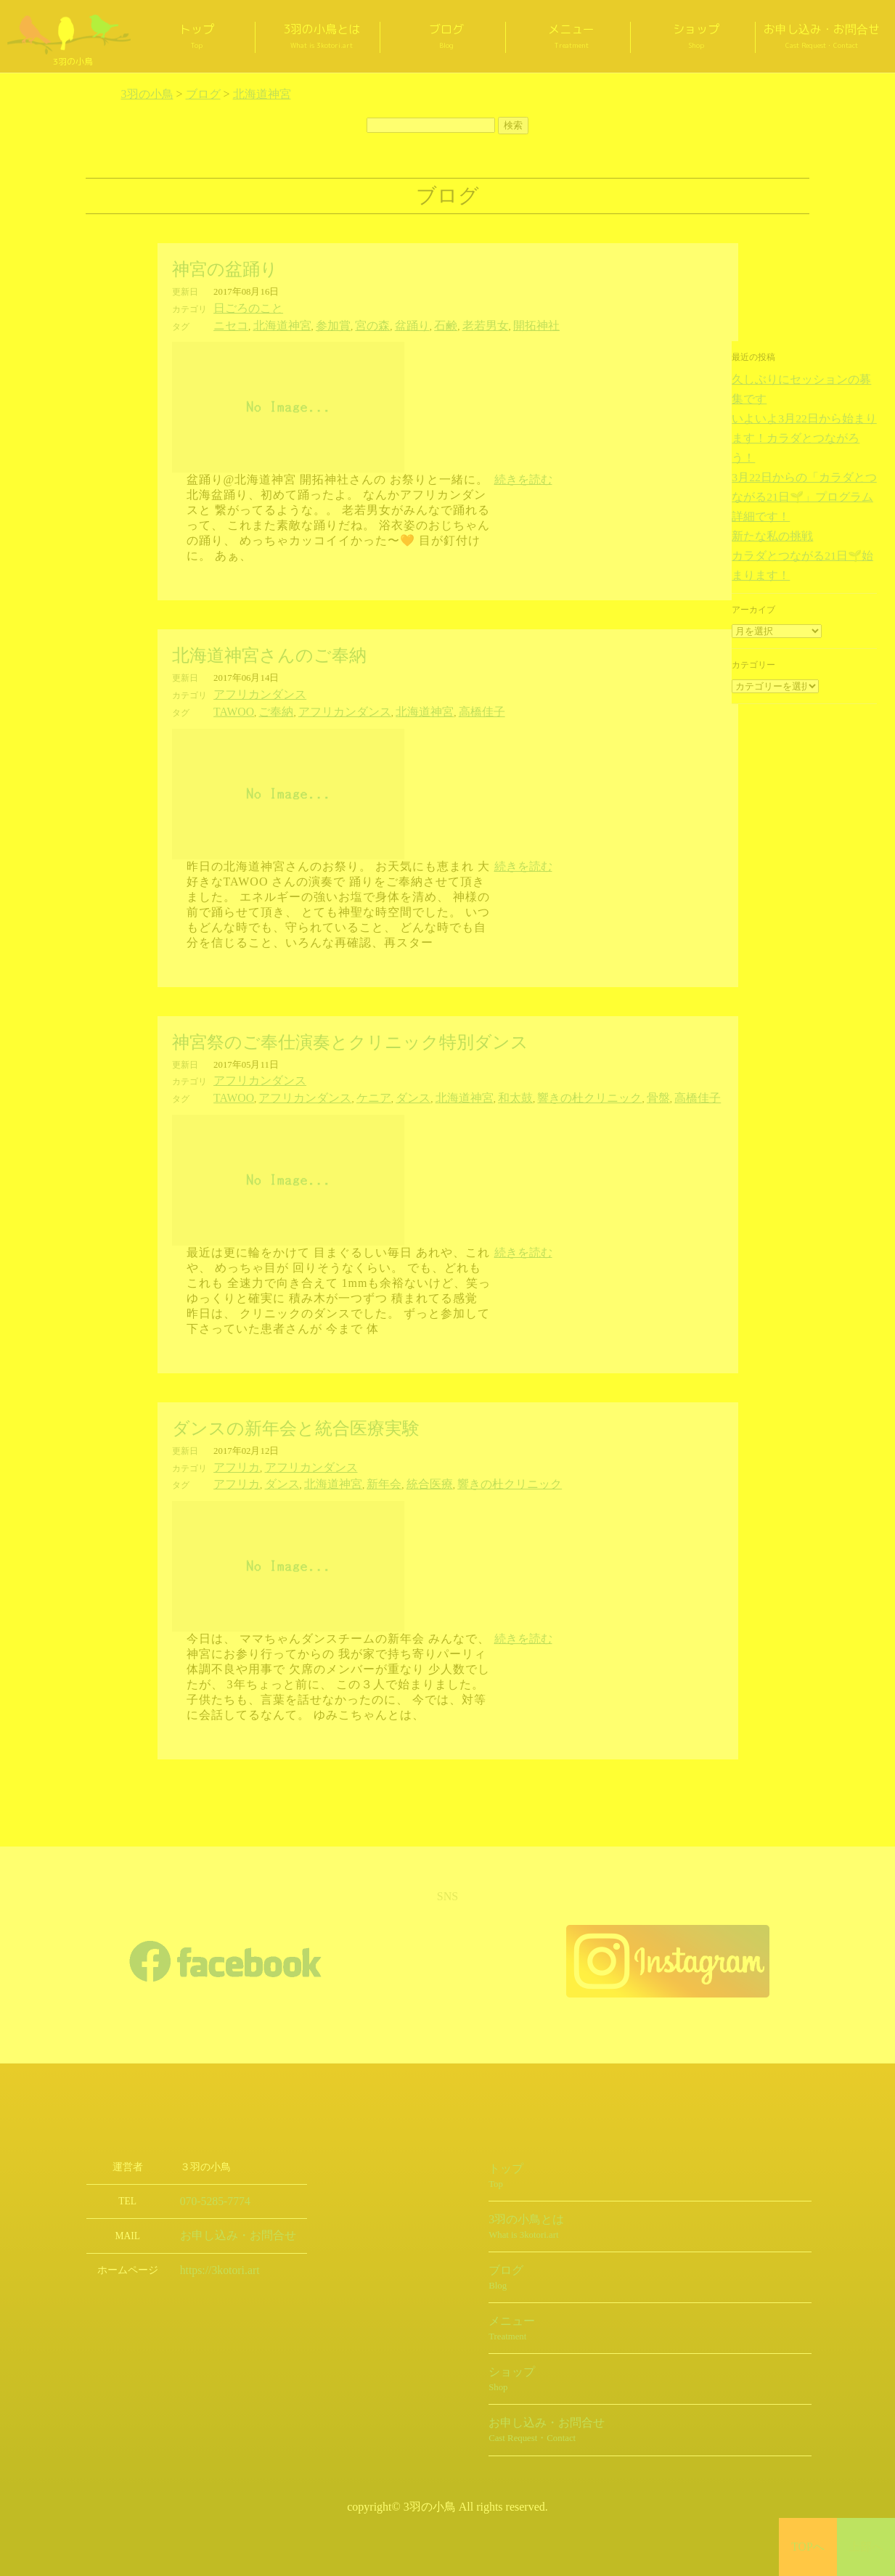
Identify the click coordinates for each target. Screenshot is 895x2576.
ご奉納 (265, 707)
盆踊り (378, 324)
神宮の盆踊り (225, 269)
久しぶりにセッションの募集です (797, 379)
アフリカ (232, 1458)
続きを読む (523, 476)
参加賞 (312, 324)
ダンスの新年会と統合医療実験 (296, 1419)
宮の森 (345, 324)
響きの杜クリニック (524, 1090)
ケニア (345, 1090)
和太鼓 (463, 1090)
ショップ (696, 36)
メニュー (571, 36)
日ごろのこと (241, 308)
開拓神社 (482, 324)
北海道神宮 (270, 324)
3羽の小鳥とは (321, 36)
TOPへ (808, 2547)
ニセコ (227, 324)
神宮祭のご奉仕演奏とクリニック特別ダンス (350, 1036)
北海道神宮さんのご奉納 (269, 652)
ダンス (378, 1090)
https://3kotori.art (214, 2257)
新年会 (354, 1473)
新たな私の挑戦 (762, 470)
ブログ (446, 36)
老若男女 (440, 324)
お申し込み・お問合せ (822, 36)
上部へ (866, 2547)
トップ (196, 36)
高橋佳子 (435, 707)
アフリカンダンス (251, 691)
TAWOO (230, 707)
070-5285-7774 (210, 2189)
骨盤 (581, 1090)
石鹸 (406, 324)
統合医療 (393, 1473)
